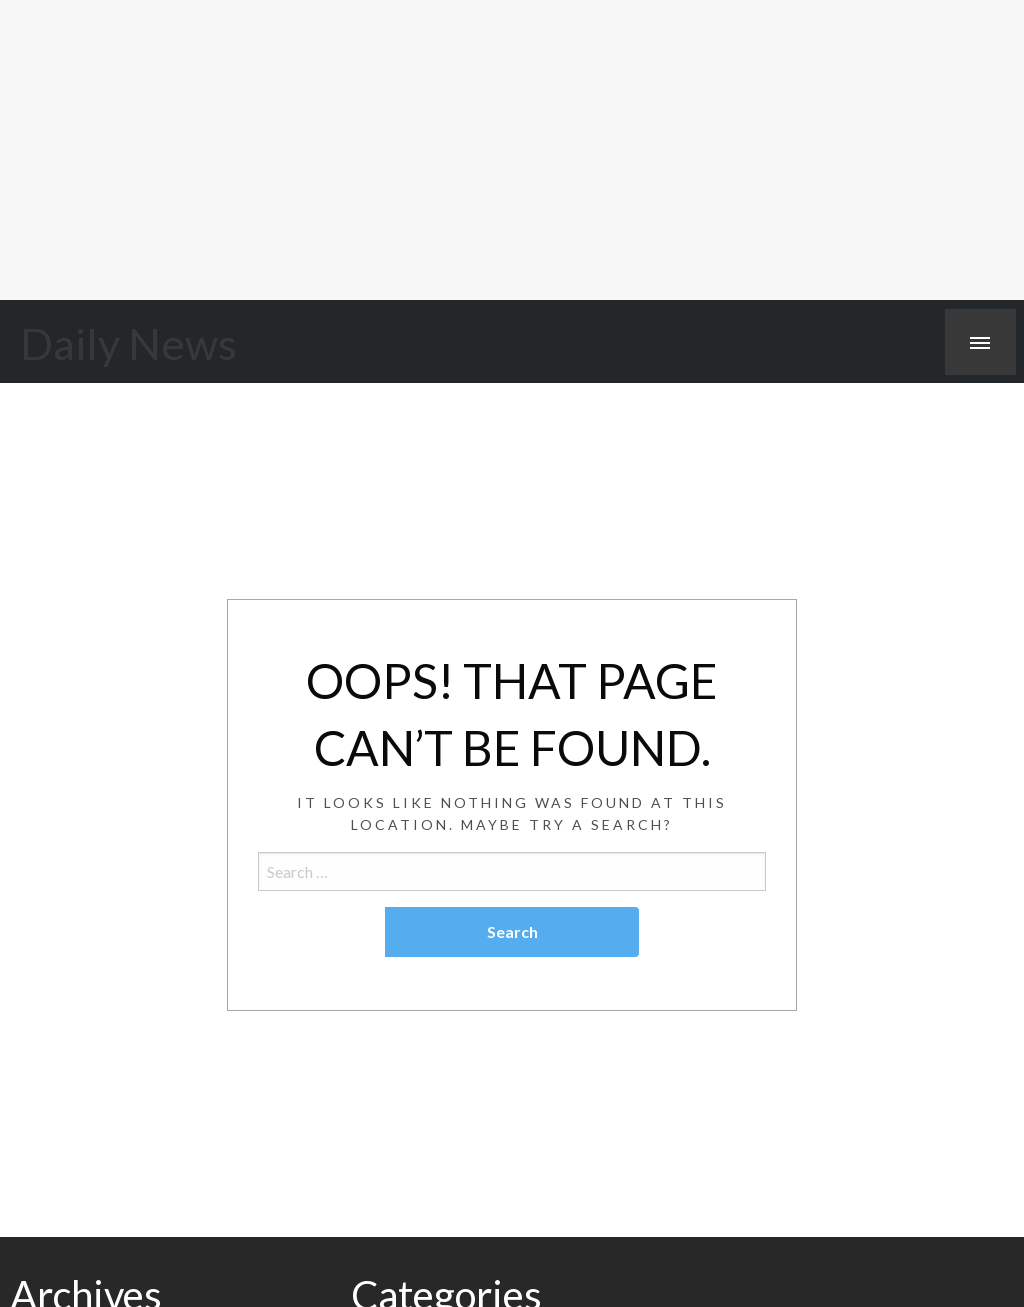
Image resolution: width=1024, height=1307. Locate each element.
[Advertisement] (512, 150)
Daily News (128, 343)
